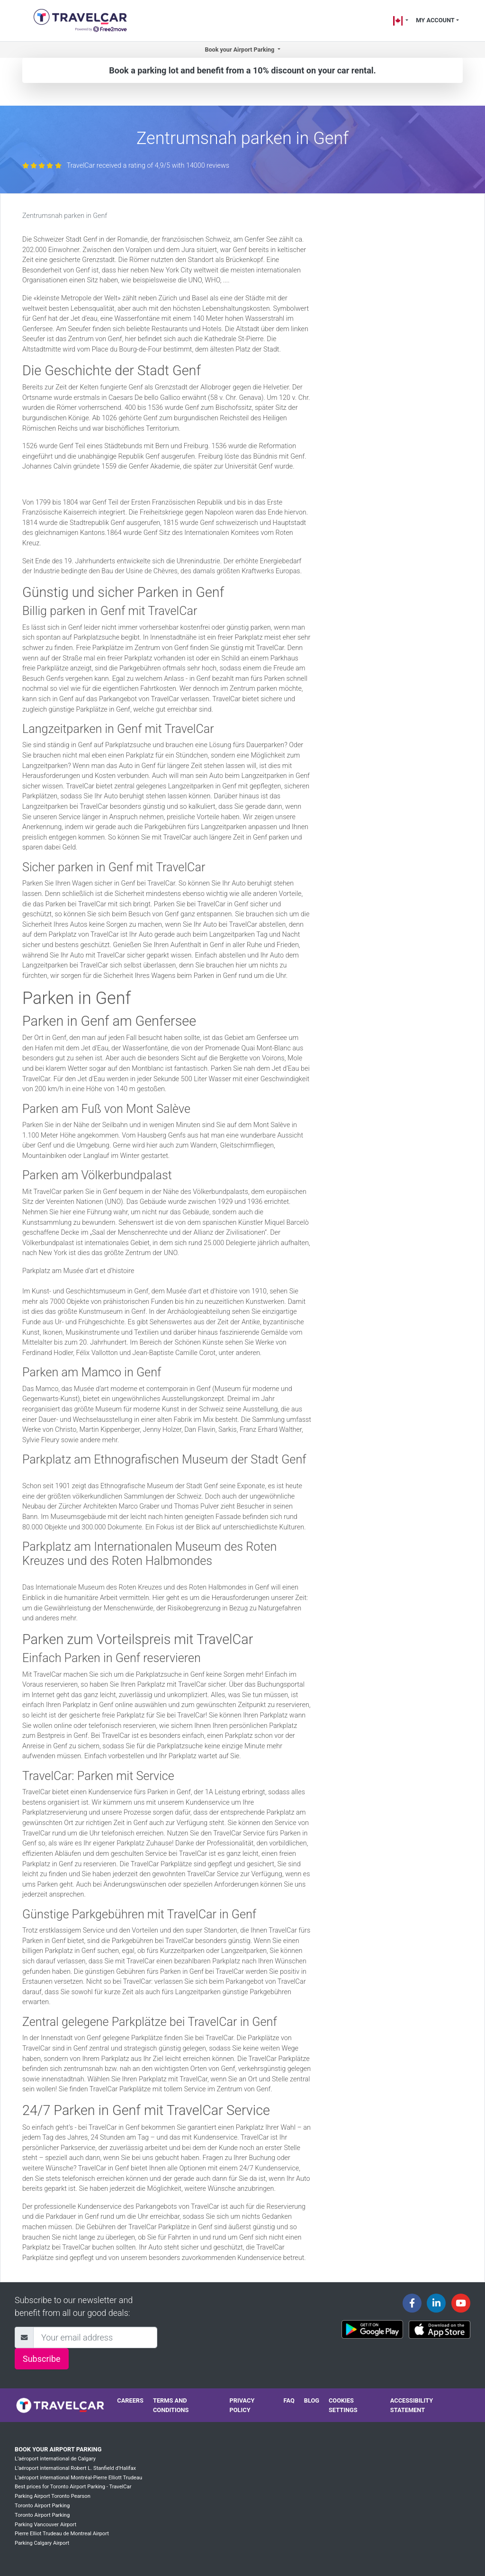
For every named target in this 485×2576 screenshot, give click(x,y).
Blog (311, 2400)
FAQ (289, 2400)
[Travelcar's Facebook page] (412, 2303)
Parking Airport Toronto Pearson (52, 2496)
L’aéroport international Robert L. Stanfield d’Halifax (75, 2468)
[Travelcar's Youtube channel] (460, 2303)
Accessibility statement (411, 2405)
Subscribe (42, 2359)
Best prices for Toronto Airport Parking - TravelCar (73, 2487)
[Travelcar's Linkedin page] (436, 2303)
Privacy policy (242, 2405)
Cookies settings (343, 2405)
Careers (130, 2400)
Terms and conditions (171, 2405)
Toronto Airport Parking (42, 2506)
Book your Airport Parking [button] (240, 49)
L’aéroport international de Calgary (55, 2459)
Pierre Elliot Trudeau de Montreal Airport (62, 2534)
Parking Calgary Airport (42, 2543)
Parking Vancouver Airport (45, 2525)
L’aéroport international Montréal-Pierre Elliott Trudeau (78, 2478)
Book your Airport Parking (58, 2449)
